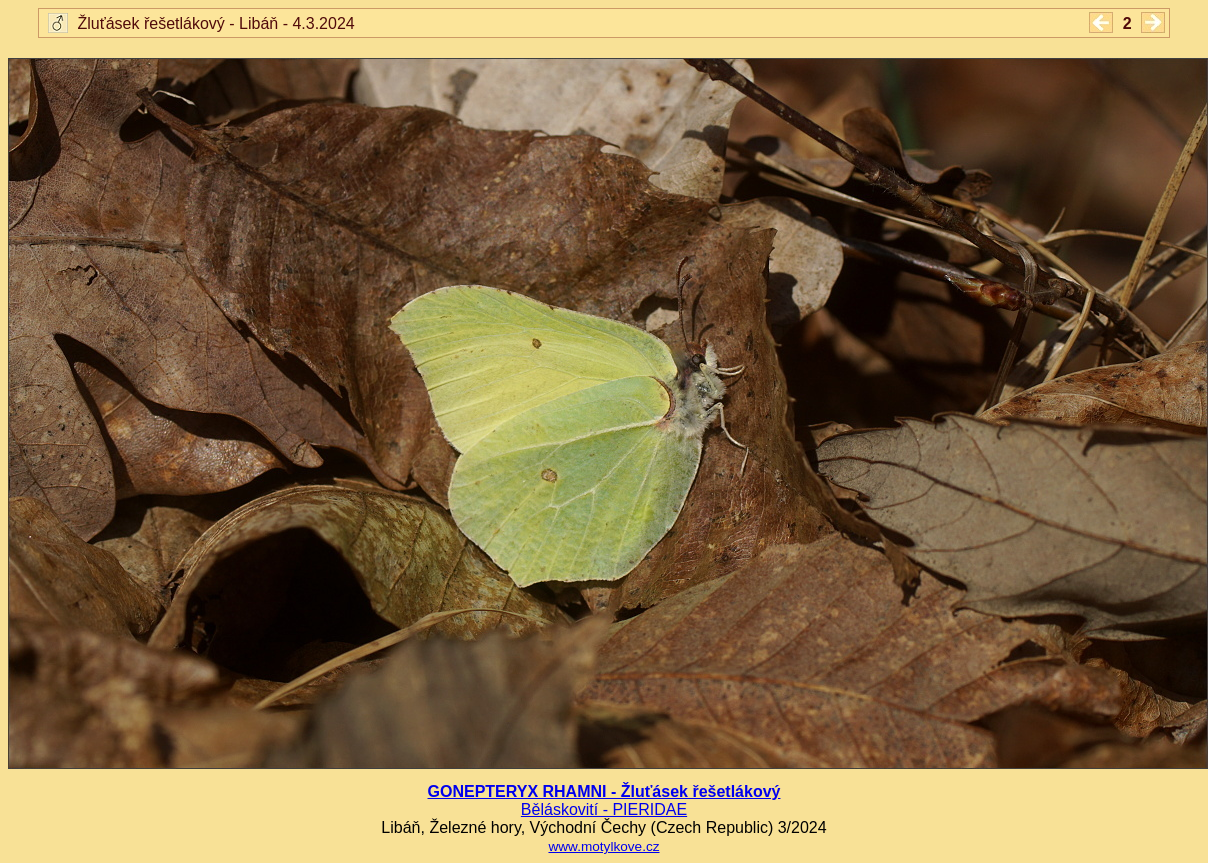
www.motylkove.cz (603, 846)
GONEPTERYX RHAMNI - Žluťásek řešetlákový (604, 791)
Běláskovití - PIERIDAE (604, 809)
